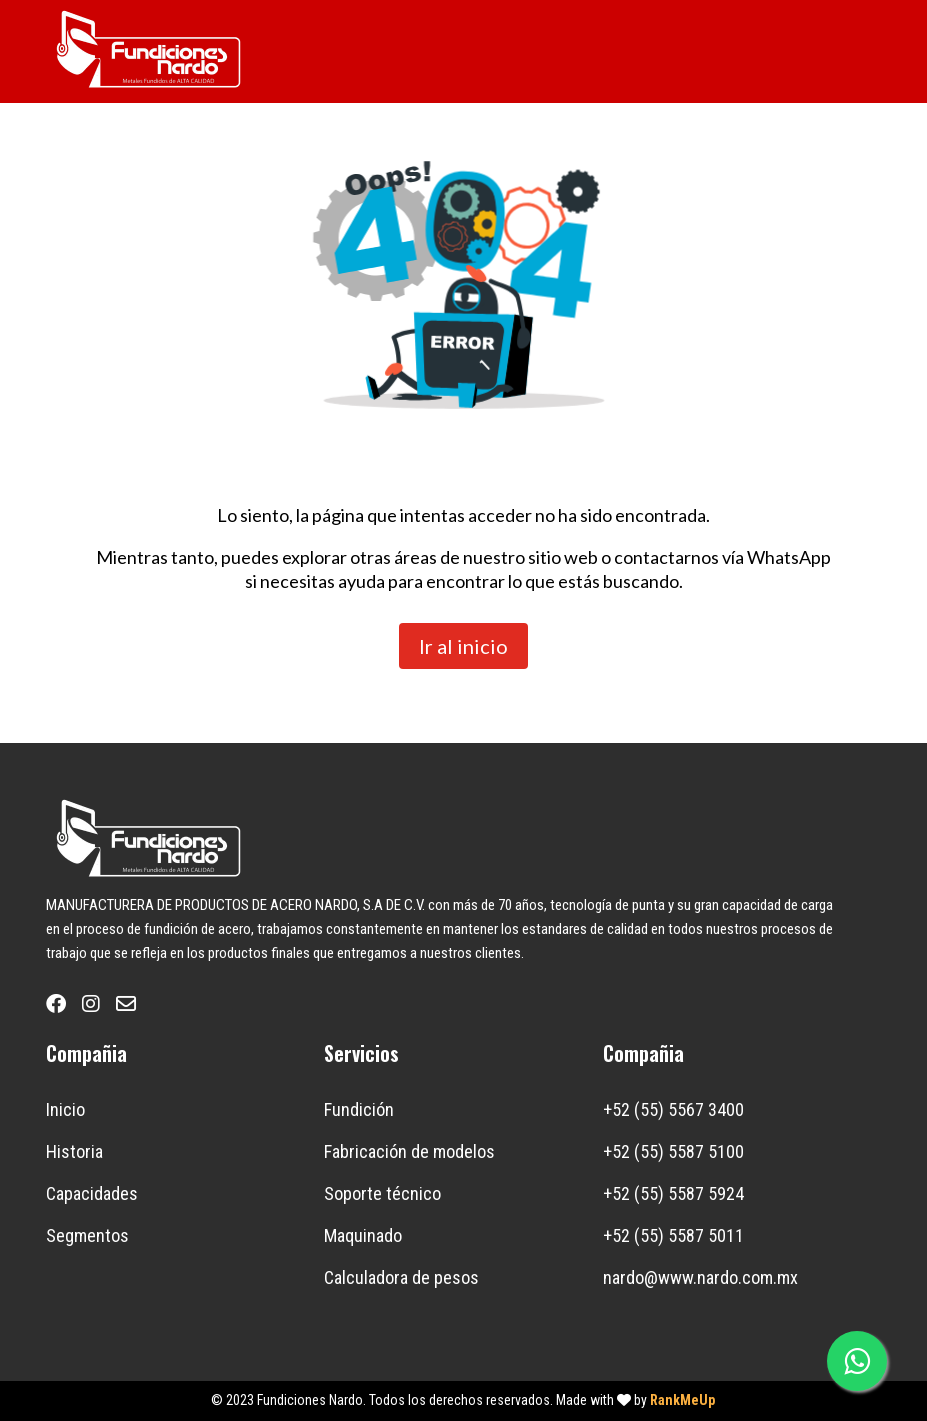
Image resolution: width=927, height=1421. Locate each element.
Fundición (359, 1109)
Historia (74, 1151)
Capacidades (92, 1193)
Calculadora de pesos (401, 1277)
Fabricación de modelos (409, 1151)
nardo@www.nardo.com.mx (700, 1277)
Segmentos (87, 1235)
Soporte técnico (382, 1193)
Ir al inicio (463, 646)
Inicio (65, 1109)
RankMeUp (682, 1400)
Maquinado (363, 1235)
